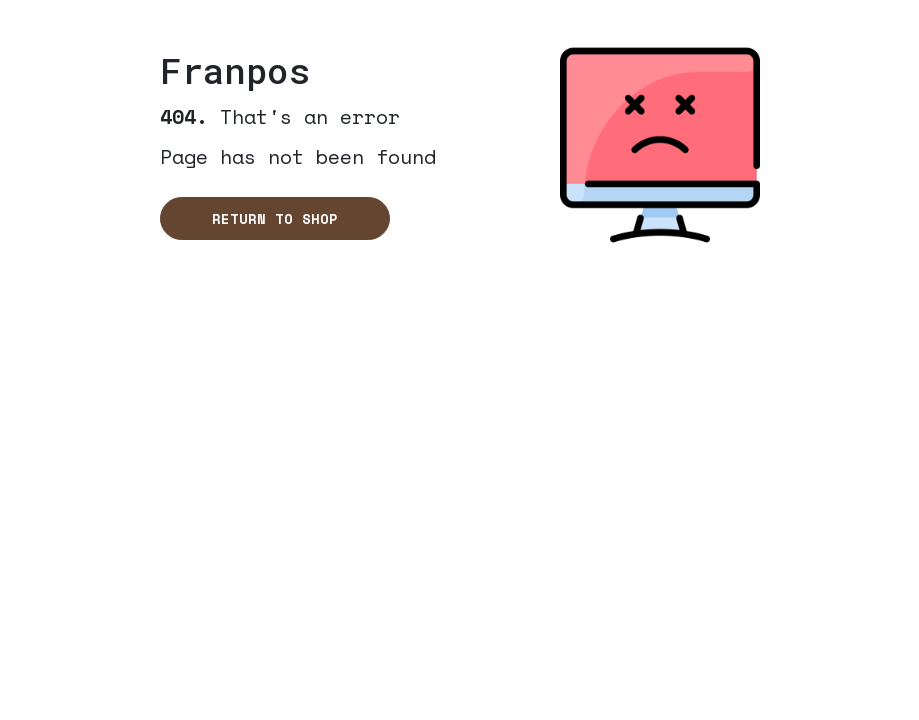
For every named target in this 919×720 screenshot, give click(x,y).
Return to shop (275, 218)
